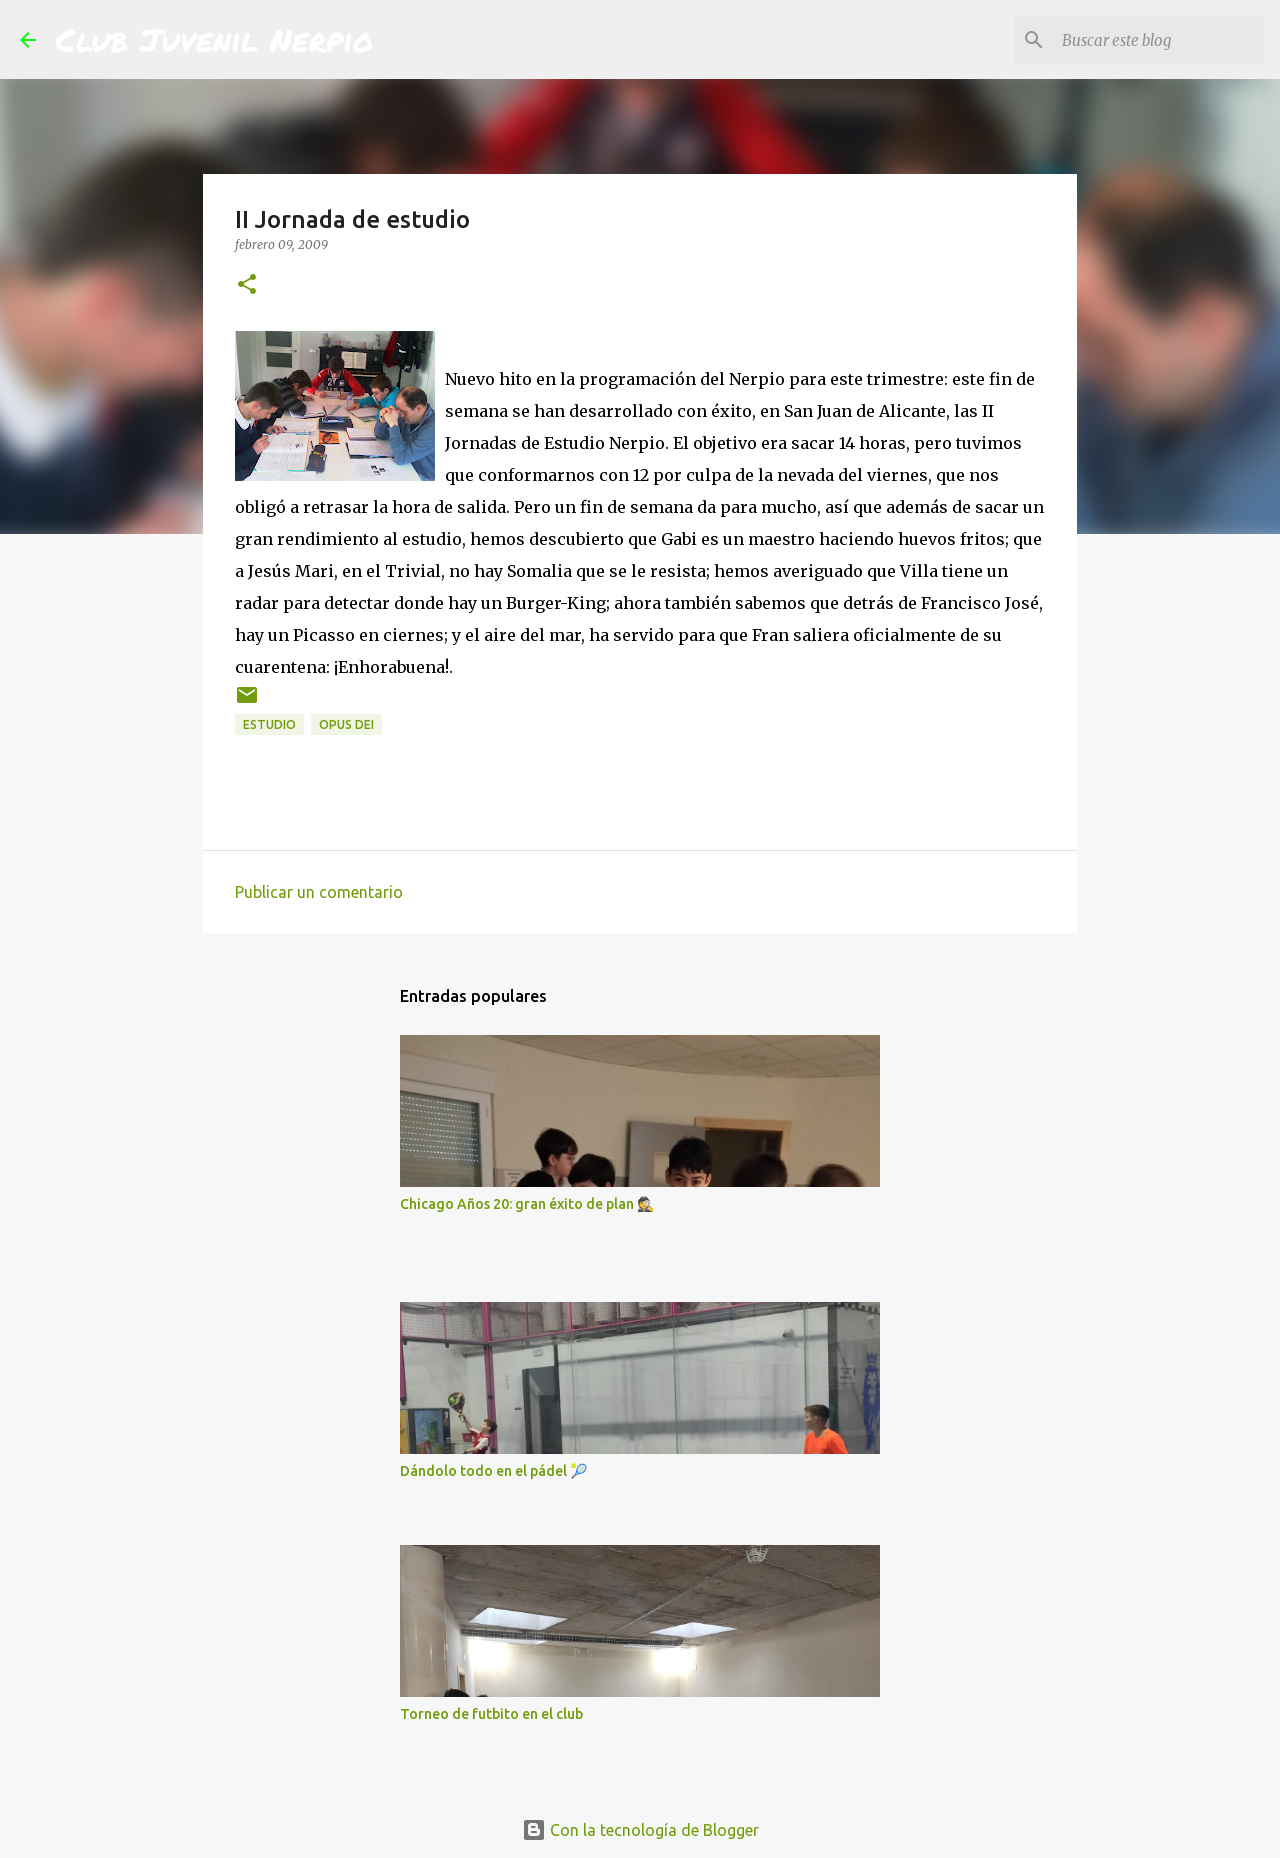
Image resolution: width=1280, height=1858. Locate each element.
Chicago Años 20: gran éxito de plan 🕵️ (527, 1204)
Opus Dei (346, 724)
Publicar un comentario (319, 892)
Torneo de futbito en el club (491, 1714)
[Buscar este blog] (1159, 40)
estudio (269, 724)
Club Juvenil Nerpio (214, 39)
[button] (247, 285)
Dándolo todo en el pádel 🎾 (493, 1471)
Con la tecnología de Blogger (640, 1830)
